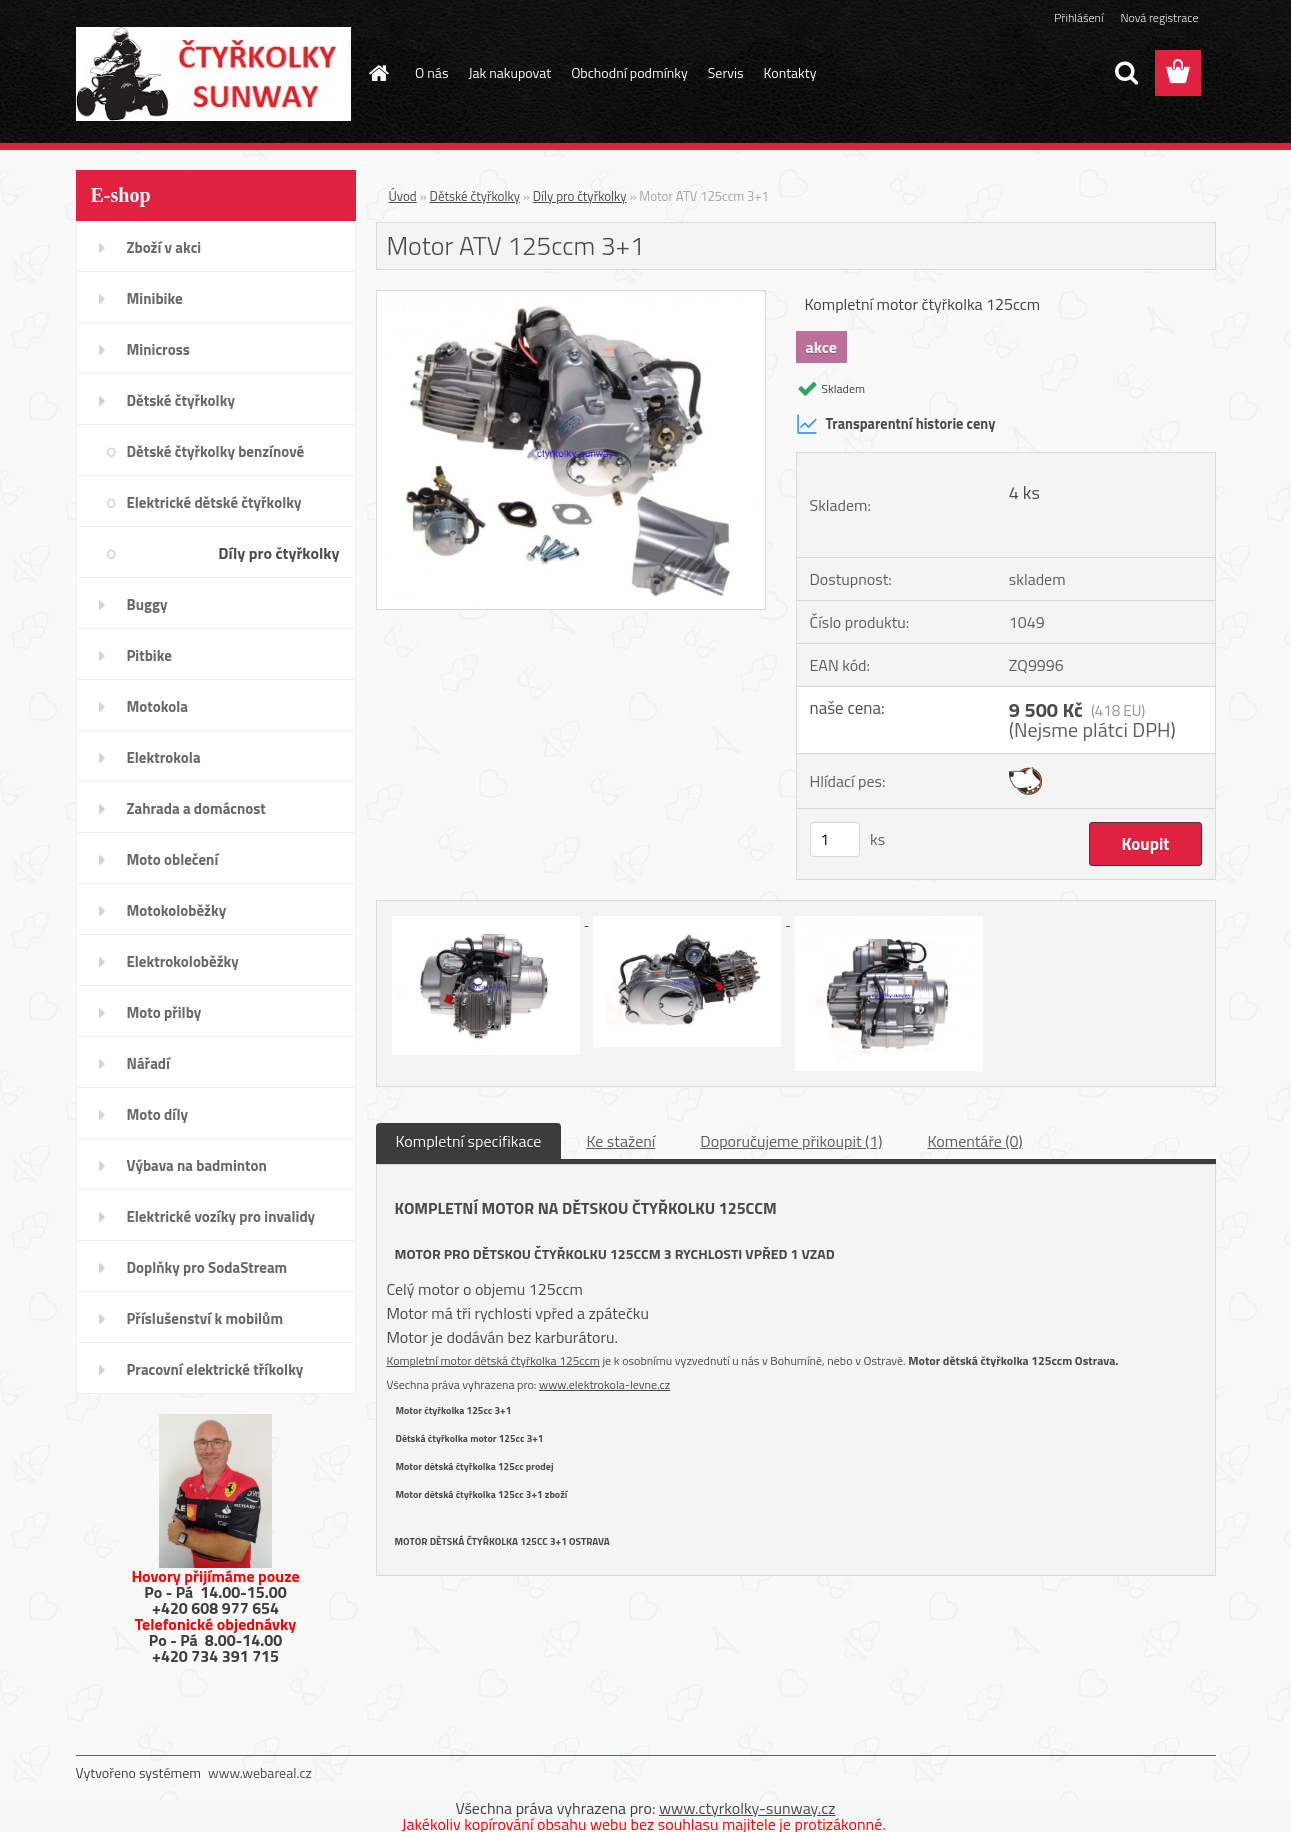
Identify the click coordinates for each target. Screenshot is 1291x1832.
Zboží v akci (164, 247)
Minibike (155, 298)
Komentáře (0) (974, 1141)
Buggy (147, 604)
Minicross (158, 349)
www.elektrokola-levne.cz (604, 1384)
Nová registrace (1159, 17)
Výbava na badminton (197, 1165)
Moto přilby (164, 1012)
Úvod (403, 196)
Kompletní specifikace (469, 1141)
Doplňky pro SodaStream (207, 1267)
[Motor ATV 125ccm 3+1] (571, 299)
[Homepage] (377, 73)
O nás (431, 72)
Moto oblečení (173, 859)
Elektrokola (164, 757)
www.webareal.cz (260, 1772)
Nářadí (148, 1063)
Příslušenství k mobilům (205, 1318)
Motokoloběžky (177, 910)
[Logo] (213, 74)
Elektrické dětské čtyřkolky (214, 502)
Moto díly (157, 1114)
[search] (1126, 73)
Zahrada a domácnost (196, 808)
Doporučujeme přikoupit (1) (791, 1141)
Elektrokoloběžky (183, 961)
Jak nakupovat (509, 72)
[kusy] (835, 839)
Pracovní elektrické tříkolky (215, 1369)
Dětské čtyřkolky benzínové (216, 451)
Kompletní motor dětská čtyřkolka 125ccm (493, 1360)
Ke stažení (620, 1141)
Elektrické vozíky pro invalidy (221, 1216)
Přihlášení (1078, 17)
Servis (726, 72)
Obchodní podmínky (629, 72)
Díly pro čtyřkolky (278, 553)
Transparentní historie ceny (896, 424)
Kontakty (790, 72)
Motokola (158, 706)
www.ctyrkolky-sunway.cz (747, 1808)
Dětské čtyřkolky (181, 400)
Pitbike (149, 655)
